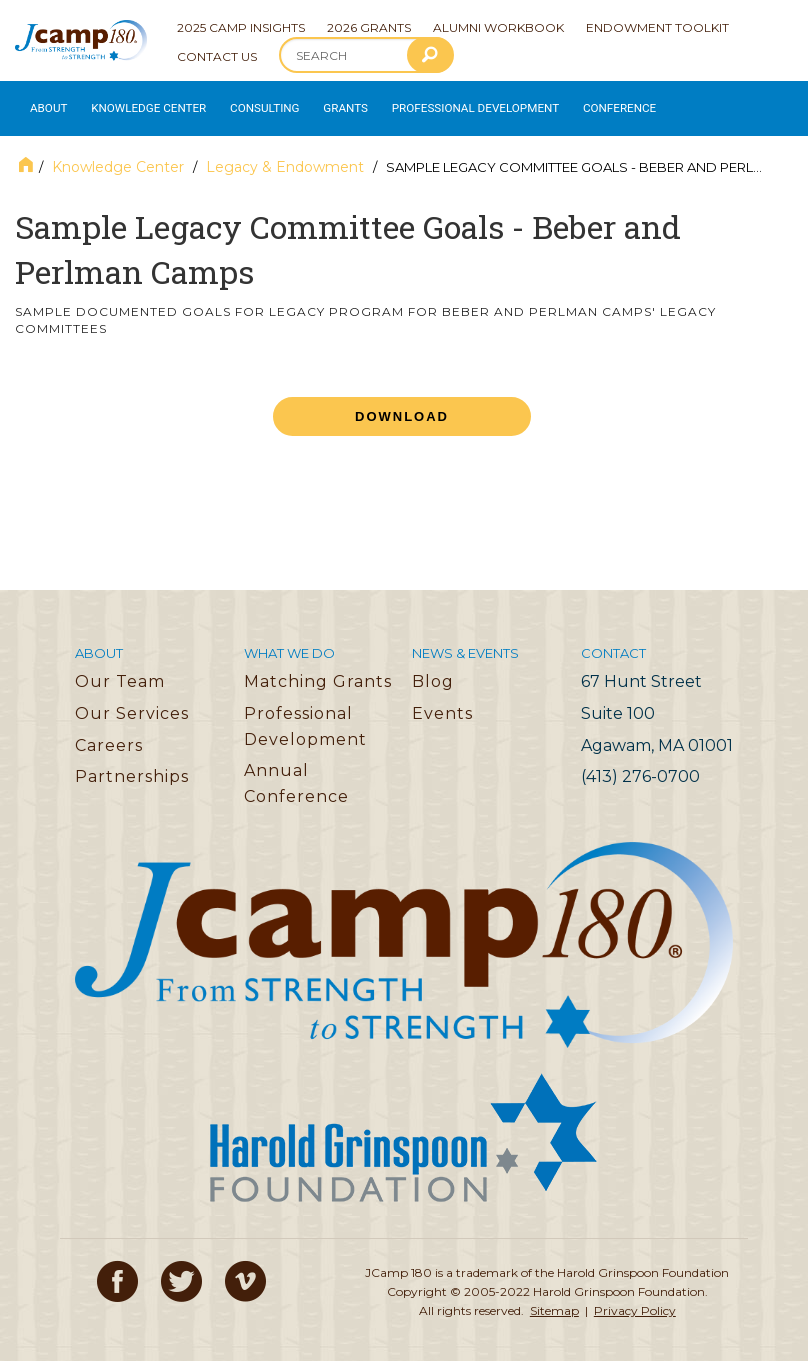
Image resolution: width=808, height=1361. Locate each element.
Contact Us (217, 56)
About (46, 103)
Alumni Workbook (498, 27)
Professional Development (451, 103)
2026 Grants (369, 27)
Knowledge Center (141, 103)
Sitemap (554, 1300)
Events (442, 703)
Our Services (132, 703)
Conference (583, 103)
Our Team (120, 671)
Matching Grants (318, 671)
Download (402, 406)
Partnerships (132, 766)
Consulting (251, 103)
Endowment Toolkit (657, 27)
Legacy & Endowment (285, 157)
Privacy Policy (635, 1300)
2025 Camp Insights (241, 27)
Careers (109, 735)
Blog (433, 671)
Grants (329, 103)
